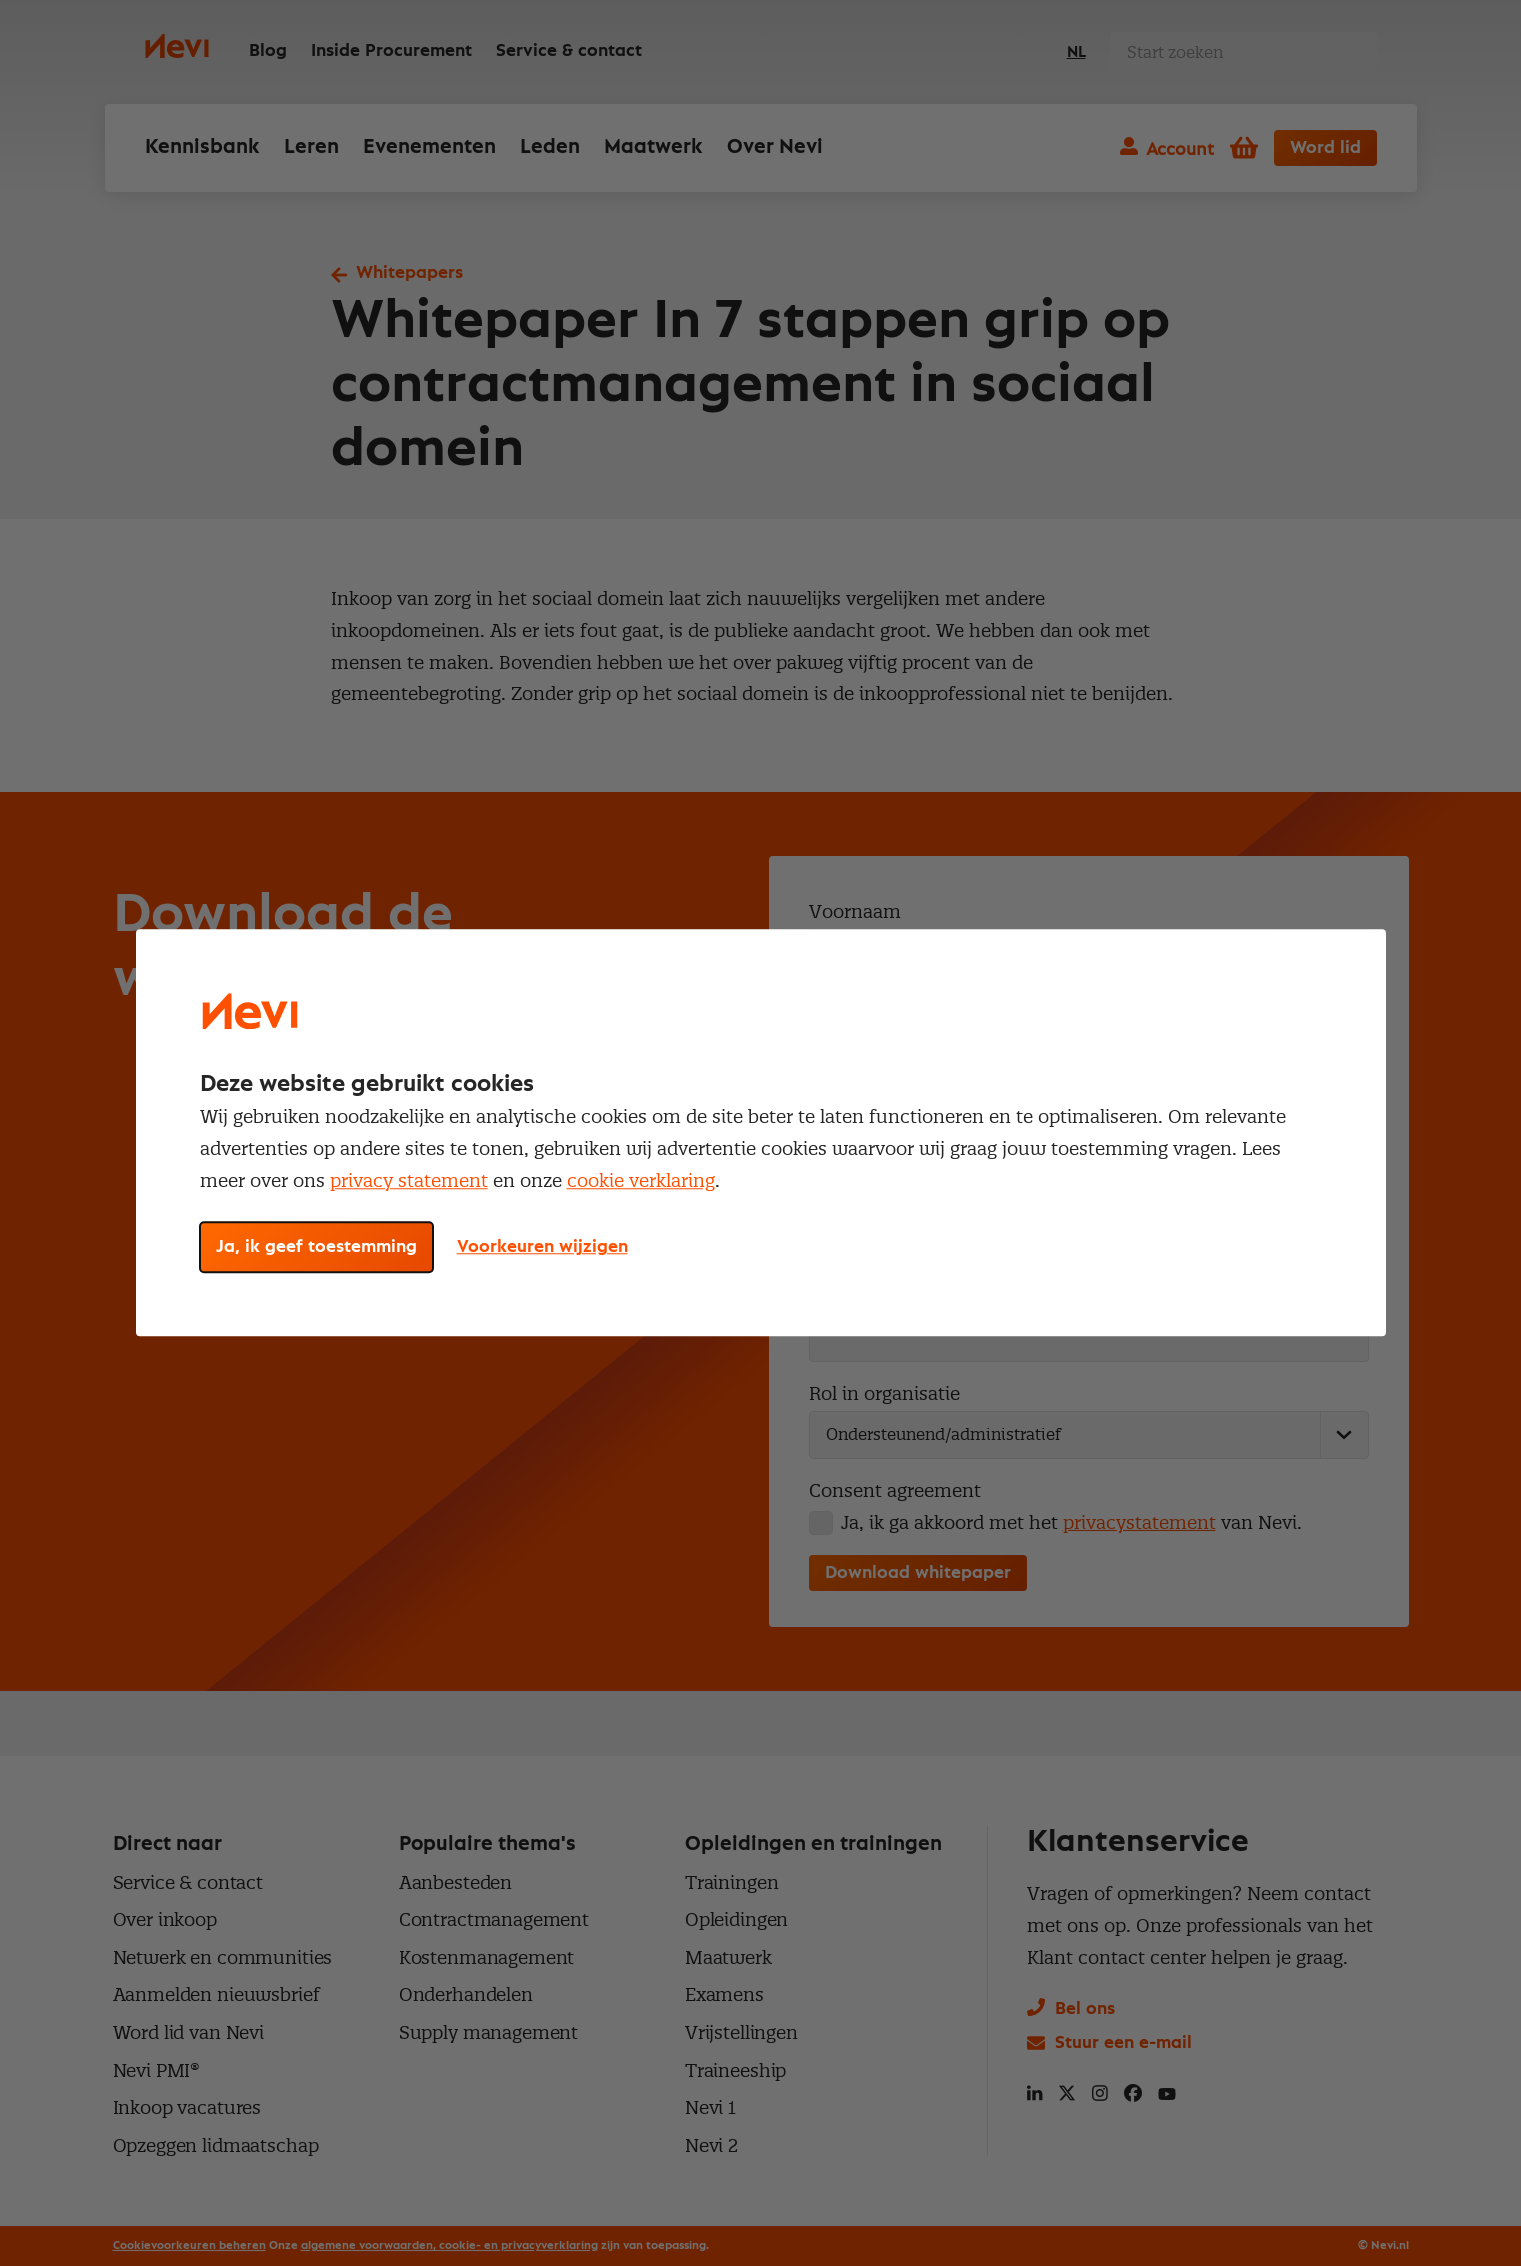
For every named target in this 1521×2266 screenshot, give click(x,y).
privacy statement (409, 1180)
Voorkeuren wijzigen (542, 1248)
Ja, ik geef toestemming (316, 1248)
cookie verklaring (641, 1180)
